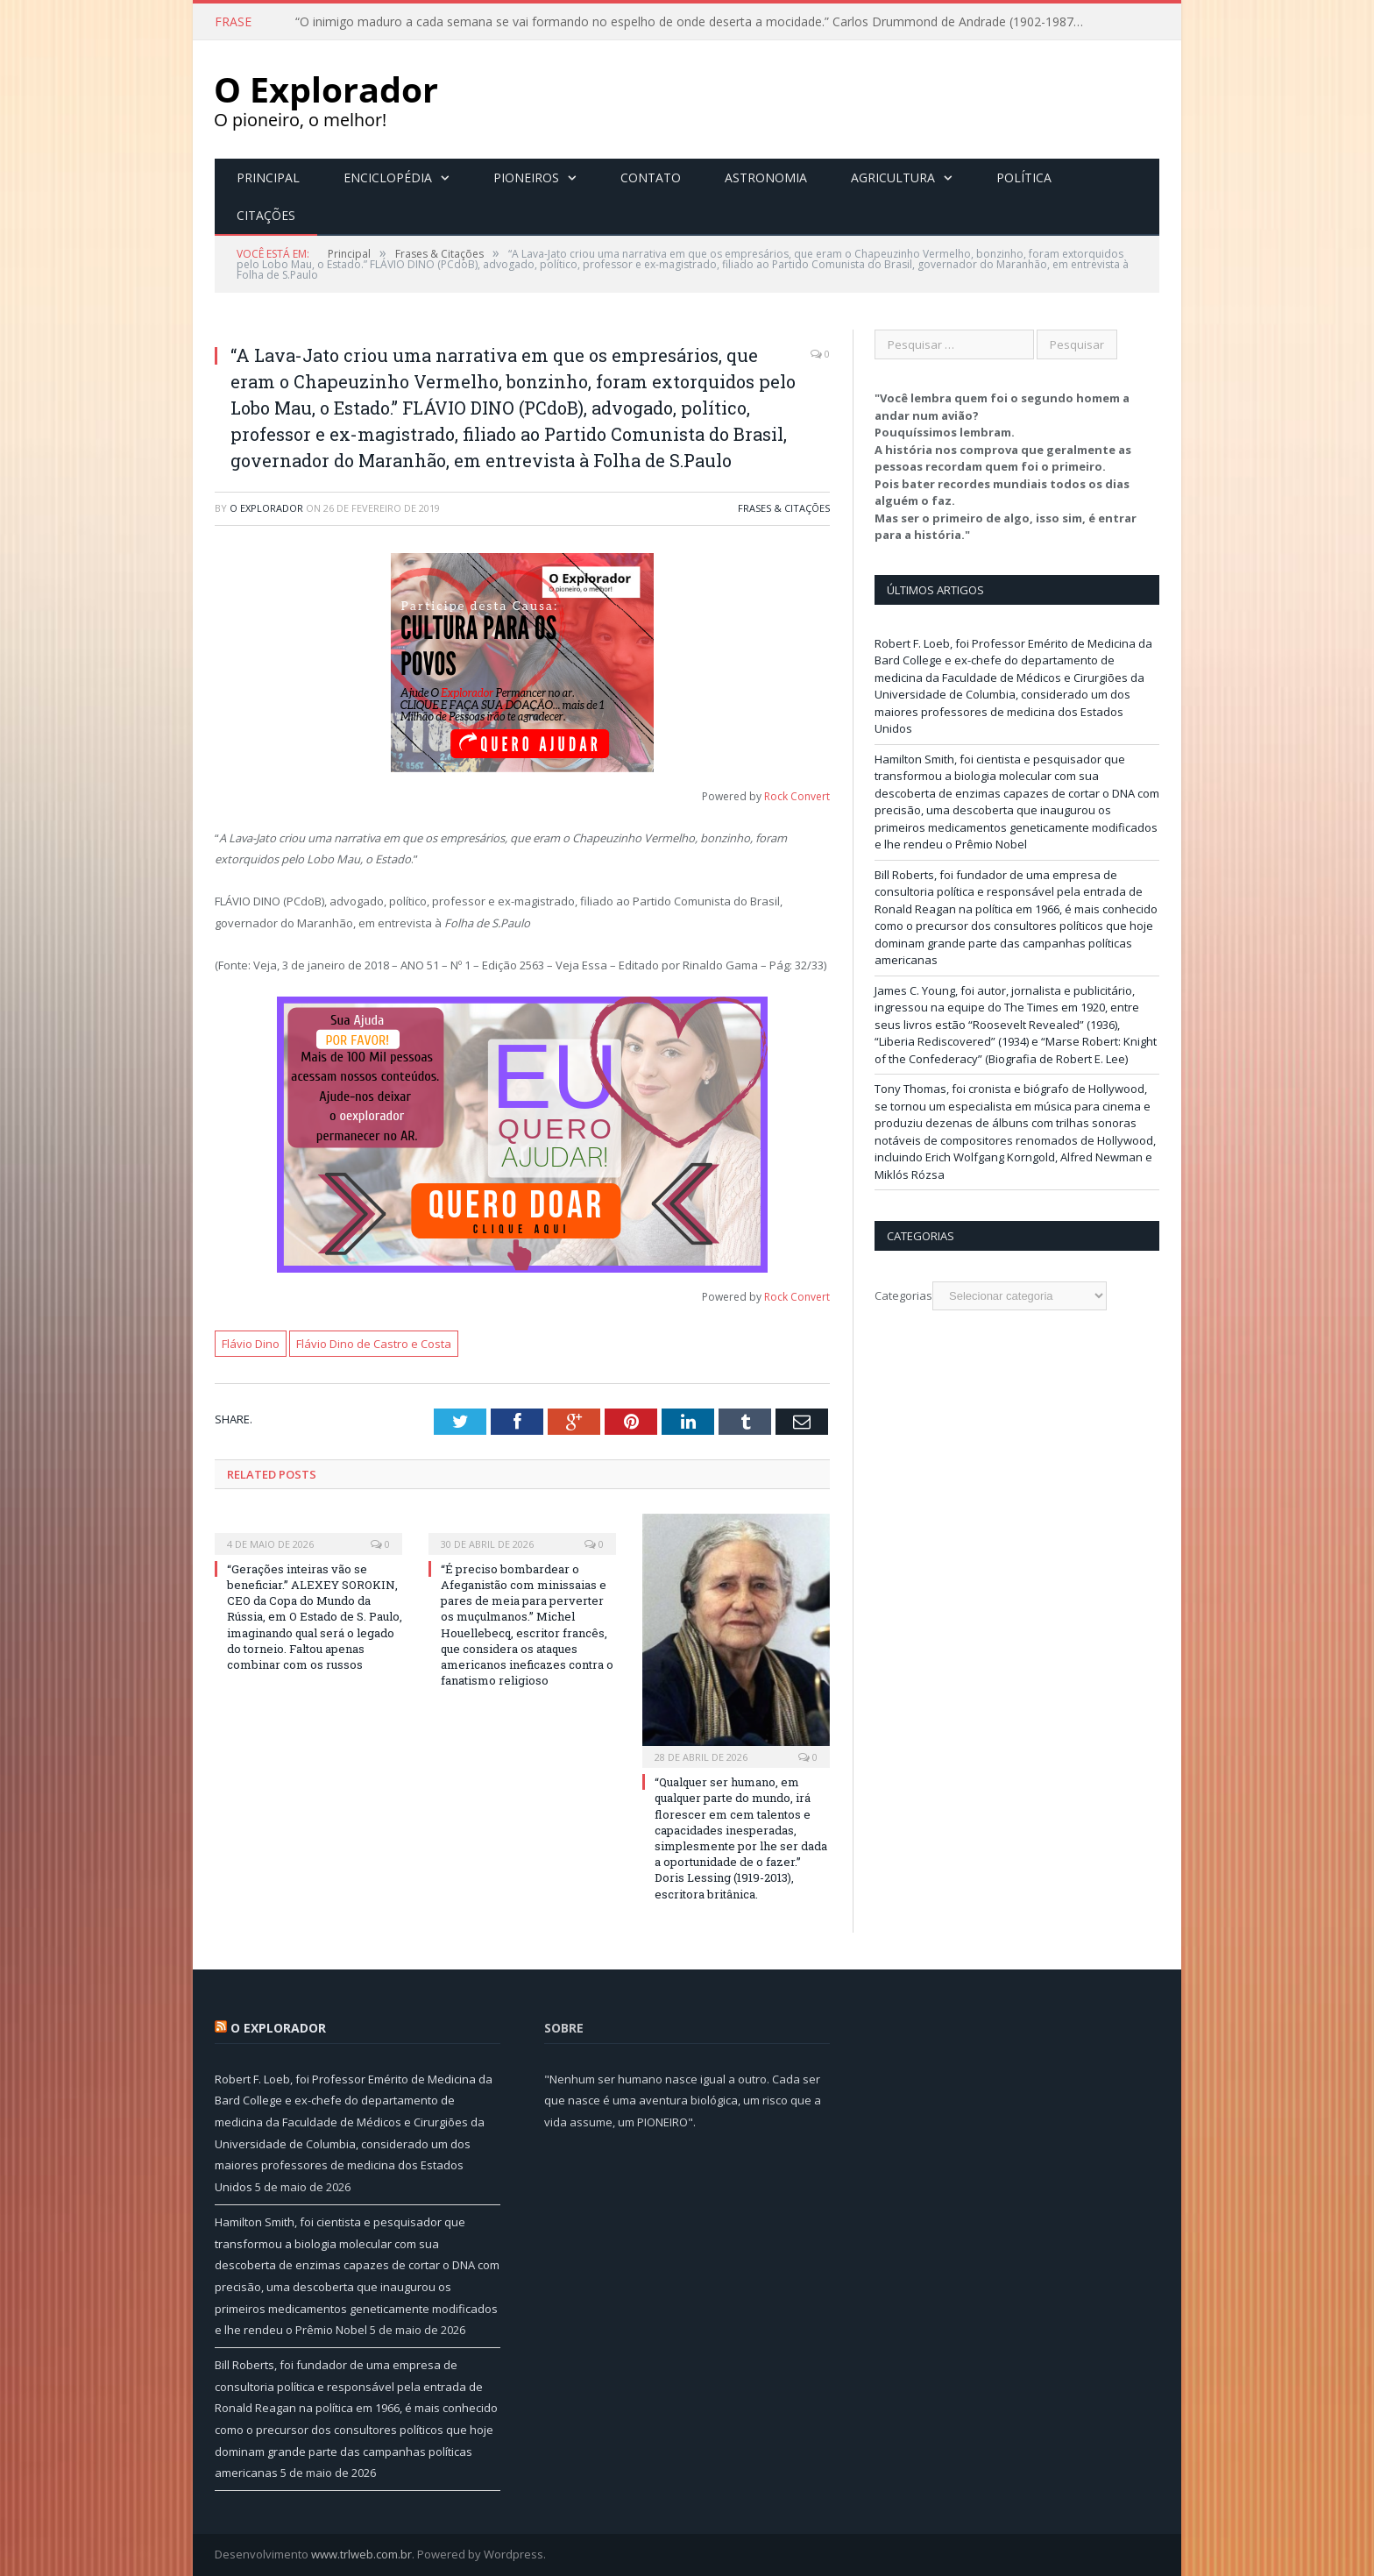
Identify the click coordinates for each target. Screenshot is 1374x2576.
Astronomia (766, 177)
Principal (268, 177)
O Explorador (266, 507)
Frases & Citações (784, 507)
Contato (650, 177)
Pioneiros (526, 177)
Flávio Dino (251, 1344)
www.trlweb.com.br (361, 2554)
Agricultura (893, 177)
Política (1024, 177)
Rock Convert (797, 796)
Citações (266, 215)
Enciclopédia (388, 177)
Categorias (903, 1295)
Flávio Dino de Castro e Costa (373, 1344)
